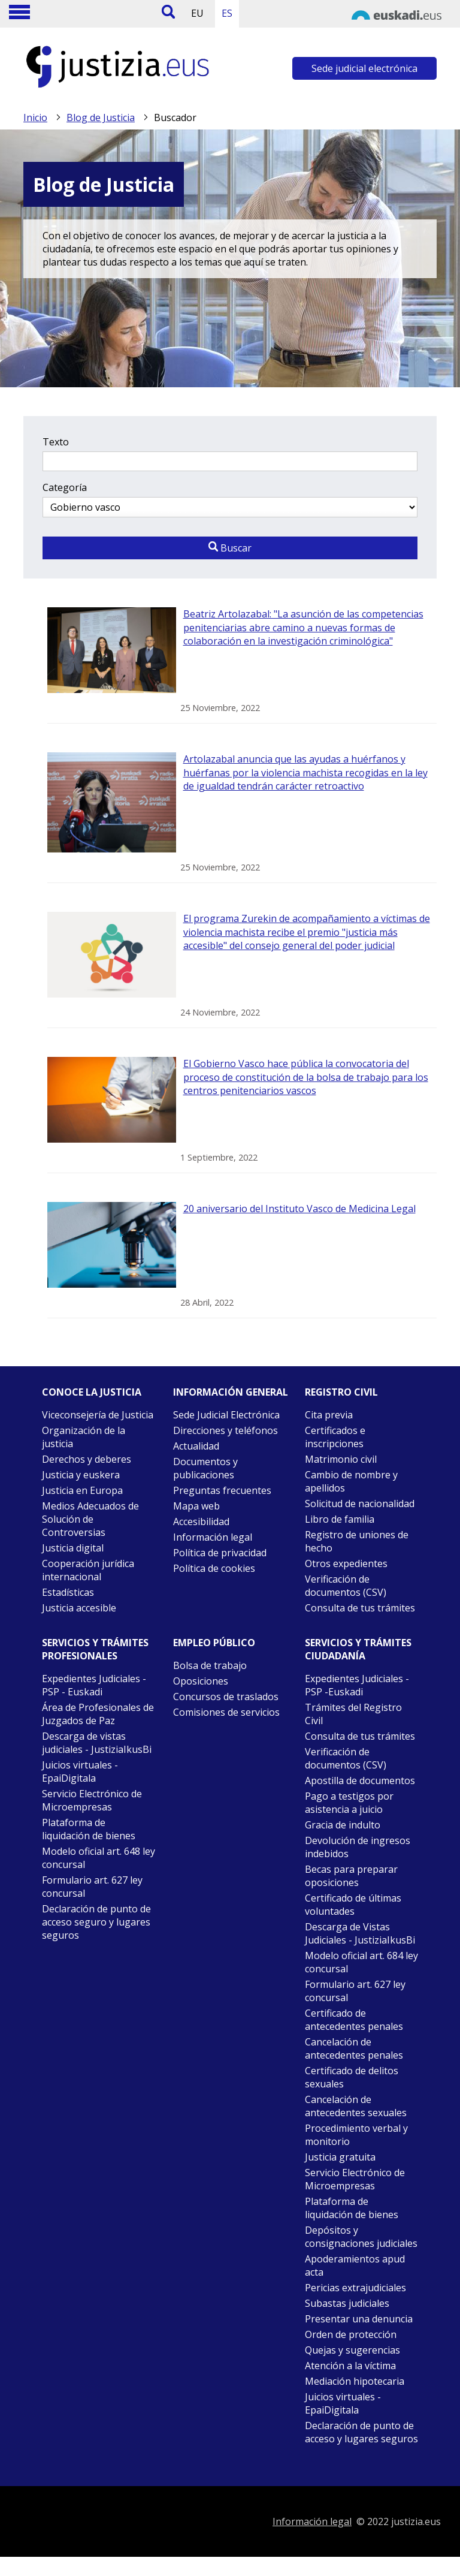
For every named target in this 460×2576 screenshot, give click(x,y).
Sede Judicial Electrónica (226, 1414)
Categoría (65, 487)
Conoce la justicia (91, 1392)
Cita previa (329, 1414)
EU (197, 13)
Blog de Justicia (100, 117)
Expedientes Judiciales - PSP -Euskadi (357, 1685)
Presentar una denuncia (359, 2318)
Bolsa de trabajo (210, 1665)
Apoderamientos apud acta (355, 2265)
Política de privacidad (220, 1552)
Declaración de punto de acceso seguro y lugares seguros (96, 1922)
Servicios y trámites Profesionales (95, 1649)
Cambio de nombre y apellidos (351, 1481)
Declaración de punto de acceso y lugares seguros (361, 2432)
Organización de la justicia (83, 1437)
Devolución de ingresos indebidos (357, 1847)
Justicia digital (73, 1547)
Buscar (230, 548)
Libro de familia (339, 1519)
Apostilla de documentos (360, 1780)
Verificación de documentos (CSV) (345, 1585)
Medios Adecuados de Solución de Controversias (90, 1519)
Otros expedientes (346, 1563)
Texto (56, 441)
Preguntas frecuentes (222, 1490)
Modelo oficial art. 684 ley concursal (361, 1962)
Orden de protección (351, 2334)
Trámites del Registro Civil (353, 1714)
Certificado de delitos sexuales (351, 2077)
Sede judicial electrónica (364, 68)
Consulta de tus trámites (360, 1607)
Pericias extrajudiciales (355, 2287)
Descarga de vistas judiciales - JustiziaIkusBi (97, 1743)
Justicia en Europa (82, 1490)
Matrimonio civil (341, 1459)
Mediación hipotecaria (354, 2381)
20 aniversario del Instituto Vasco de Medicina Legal (299, 1208)
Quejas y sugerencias (352, 2350)
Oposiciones (200, 1681)
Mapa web (196, 1506)
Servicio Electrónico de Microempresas (92, 1800)
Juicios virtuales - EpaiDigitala (80, 1771)
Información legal (212, 1537)
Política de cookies (214, 1568)
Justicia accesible (79, 1607)
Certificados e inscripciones (335, 1437)
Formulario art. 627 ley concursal (92, 1886)
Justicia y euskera (81, 1474)
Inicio (35, 117)
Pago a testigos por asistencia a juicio (349, 1802)
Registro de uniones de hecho (356, 1541)
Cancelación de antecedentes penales (354, 2048)
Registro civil (341, 1392)
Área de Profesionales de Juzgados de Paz (98, 1714)
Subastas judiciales (347, 2303)
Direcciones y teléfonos (225, 1430)
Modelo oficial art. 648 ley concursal (98, 1858)
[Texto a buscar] (230, 461)
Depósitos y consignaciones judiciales (361, 2237)
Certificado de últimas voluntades (353, 1904)
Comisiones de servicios (226, 1712)
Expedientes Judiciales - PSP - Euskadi (94, 1685)
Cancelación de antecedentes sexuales (356, 2106)
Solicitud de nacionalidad (359, 1503)
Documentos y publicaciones (205, 1468)
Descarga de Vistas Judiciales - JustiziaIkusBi (360, 1933)
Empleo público (214, 1642)
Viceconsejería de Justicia (97, 1414)
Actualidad (196, 1446)
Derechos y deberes (86, 1459)
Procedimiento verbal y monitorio (356, 2135)
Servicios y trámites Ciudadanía (358, 1649)
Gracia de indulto (342, 1824)
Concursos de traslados (226, 1696)
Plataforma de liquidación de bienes (88, 1829)
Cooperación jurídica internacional (88, 1570)
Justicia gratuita (340, 2157)
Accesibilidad (201, 1521)
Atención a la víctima (350, 2365)
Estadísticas (68, 1592)
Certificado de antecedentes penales (354, 2019)
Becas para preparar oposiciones (351, 1876)
